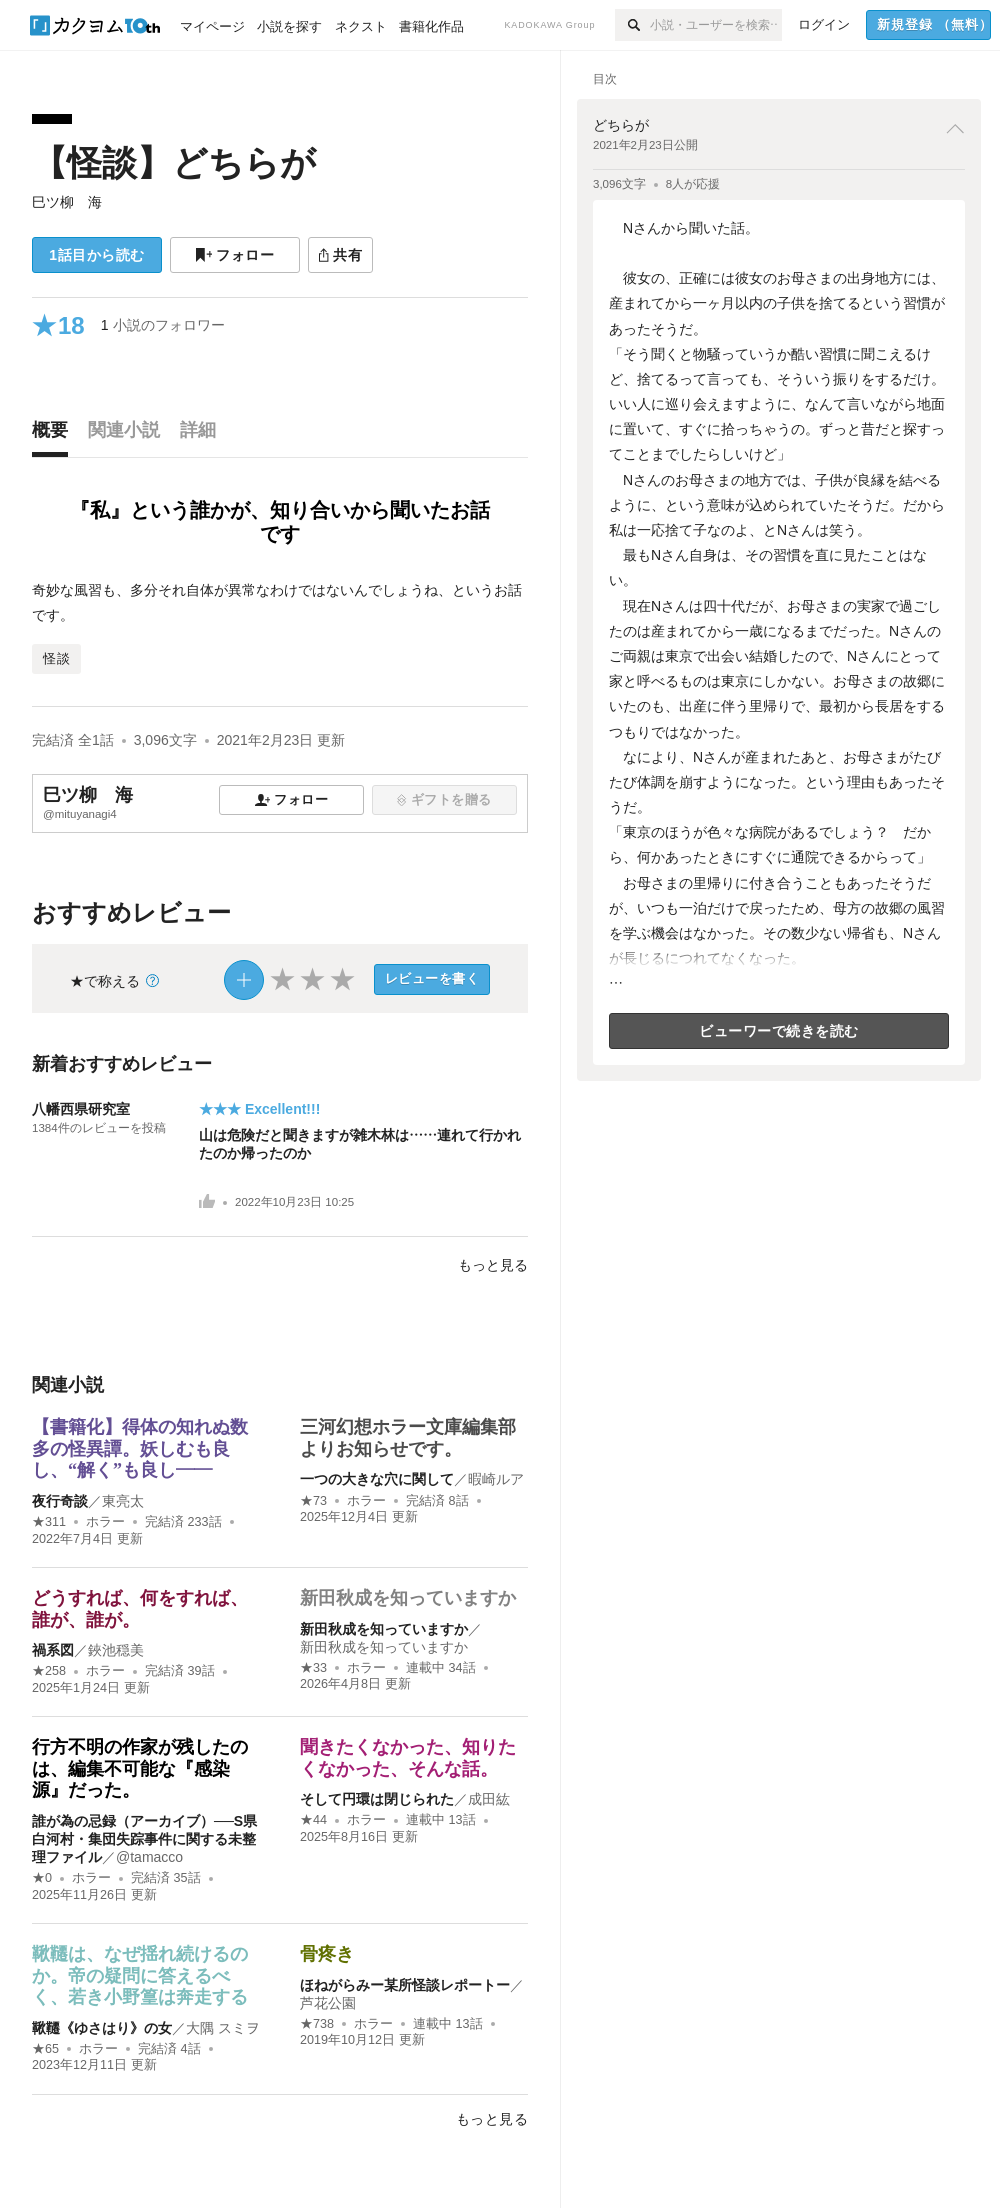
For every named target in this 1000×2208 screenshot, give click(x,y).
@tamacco (149, 1857)
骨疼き (327, 1954)
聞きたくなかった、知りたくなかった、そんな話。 (408, 1758)
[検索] (632, 25)
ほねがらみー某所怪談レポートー (405, 1985)
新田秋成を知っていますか (408, 1598)
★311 (49, 1522)
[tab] (55, 435)
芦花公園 (328, 2003)
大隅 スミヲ (223, 2028)
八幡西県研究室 (81, 1109)
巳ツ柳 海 (67, 202)
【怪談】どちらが (174, 162)
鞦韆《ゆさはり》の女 (102, 2028)
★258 (49, 1671)
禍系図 (53, 1650)
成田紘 (489, 1799)
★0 (42, 1878)
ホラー (105, 1522)
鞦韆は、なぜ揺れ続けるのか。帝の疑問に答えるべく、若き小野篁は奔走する (140, 1975)
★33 (313, 1668)
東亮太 (123, 1501)
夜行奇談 (60, 1501)
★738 (317, 2024)
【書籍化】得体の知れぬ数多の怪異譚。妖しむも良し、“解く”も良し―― (140, 1448)
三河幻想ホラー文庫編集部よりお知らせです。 (408, 1438)
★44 (313, 1820)
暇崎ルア (496, 1479)
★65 (45, 2049)
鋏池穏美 (116, 1650)
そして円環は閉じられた (377, 1799)
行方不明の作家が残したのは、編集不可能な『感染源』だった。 (140, 1768)
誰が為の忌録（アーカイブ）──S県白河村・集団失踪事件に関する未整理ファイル (144, 1839)
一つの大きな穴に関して (377, 1479)
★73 (313, 1501)
